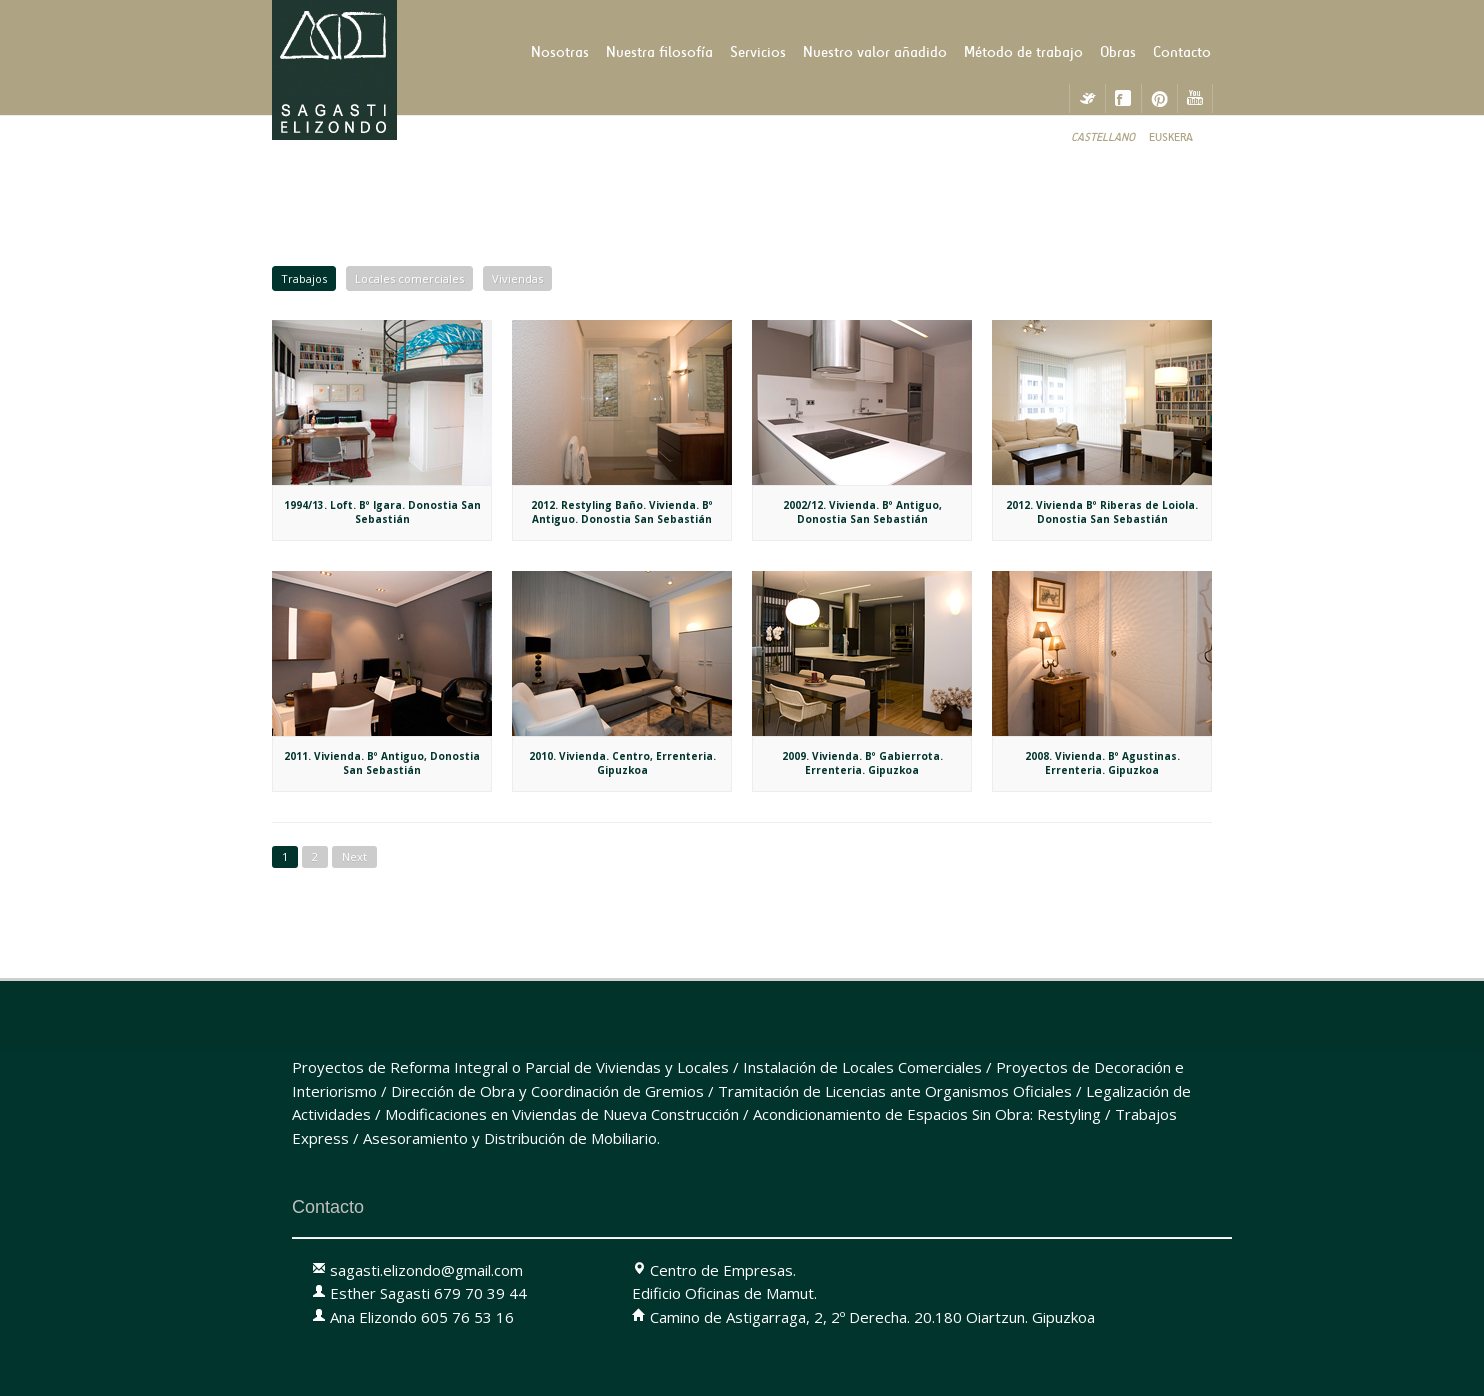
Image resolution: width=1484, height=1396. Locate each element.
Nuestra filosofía (659, 51)
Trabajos (304, 278)
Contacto (1182, 51)
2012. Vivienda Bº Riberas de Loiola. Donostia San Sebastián (1102, 512)
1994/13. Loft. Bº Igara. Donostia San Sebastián (382, 512)
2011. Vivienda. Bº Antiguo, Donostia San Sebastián (382, 763)
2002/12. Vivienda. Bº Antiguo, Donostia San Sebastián (862, 512)
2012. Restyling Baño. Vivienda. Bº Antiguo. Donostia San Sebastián (622, 512)
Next (354, 856)
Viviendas (517, 278)
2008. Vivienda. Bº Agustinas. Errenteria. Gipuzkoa (1102, 763)
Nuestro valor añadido (875, 51)
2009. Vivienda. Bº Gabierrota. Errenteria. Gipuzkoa (862, 763)
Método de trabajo (1023, 51)
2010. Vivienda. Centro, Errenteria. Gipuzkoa (622, 763)
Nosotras (560, 51)
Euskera (1171, 137)
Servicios (758, 51)
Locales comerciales (409, 278)
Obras (1118, 51)
